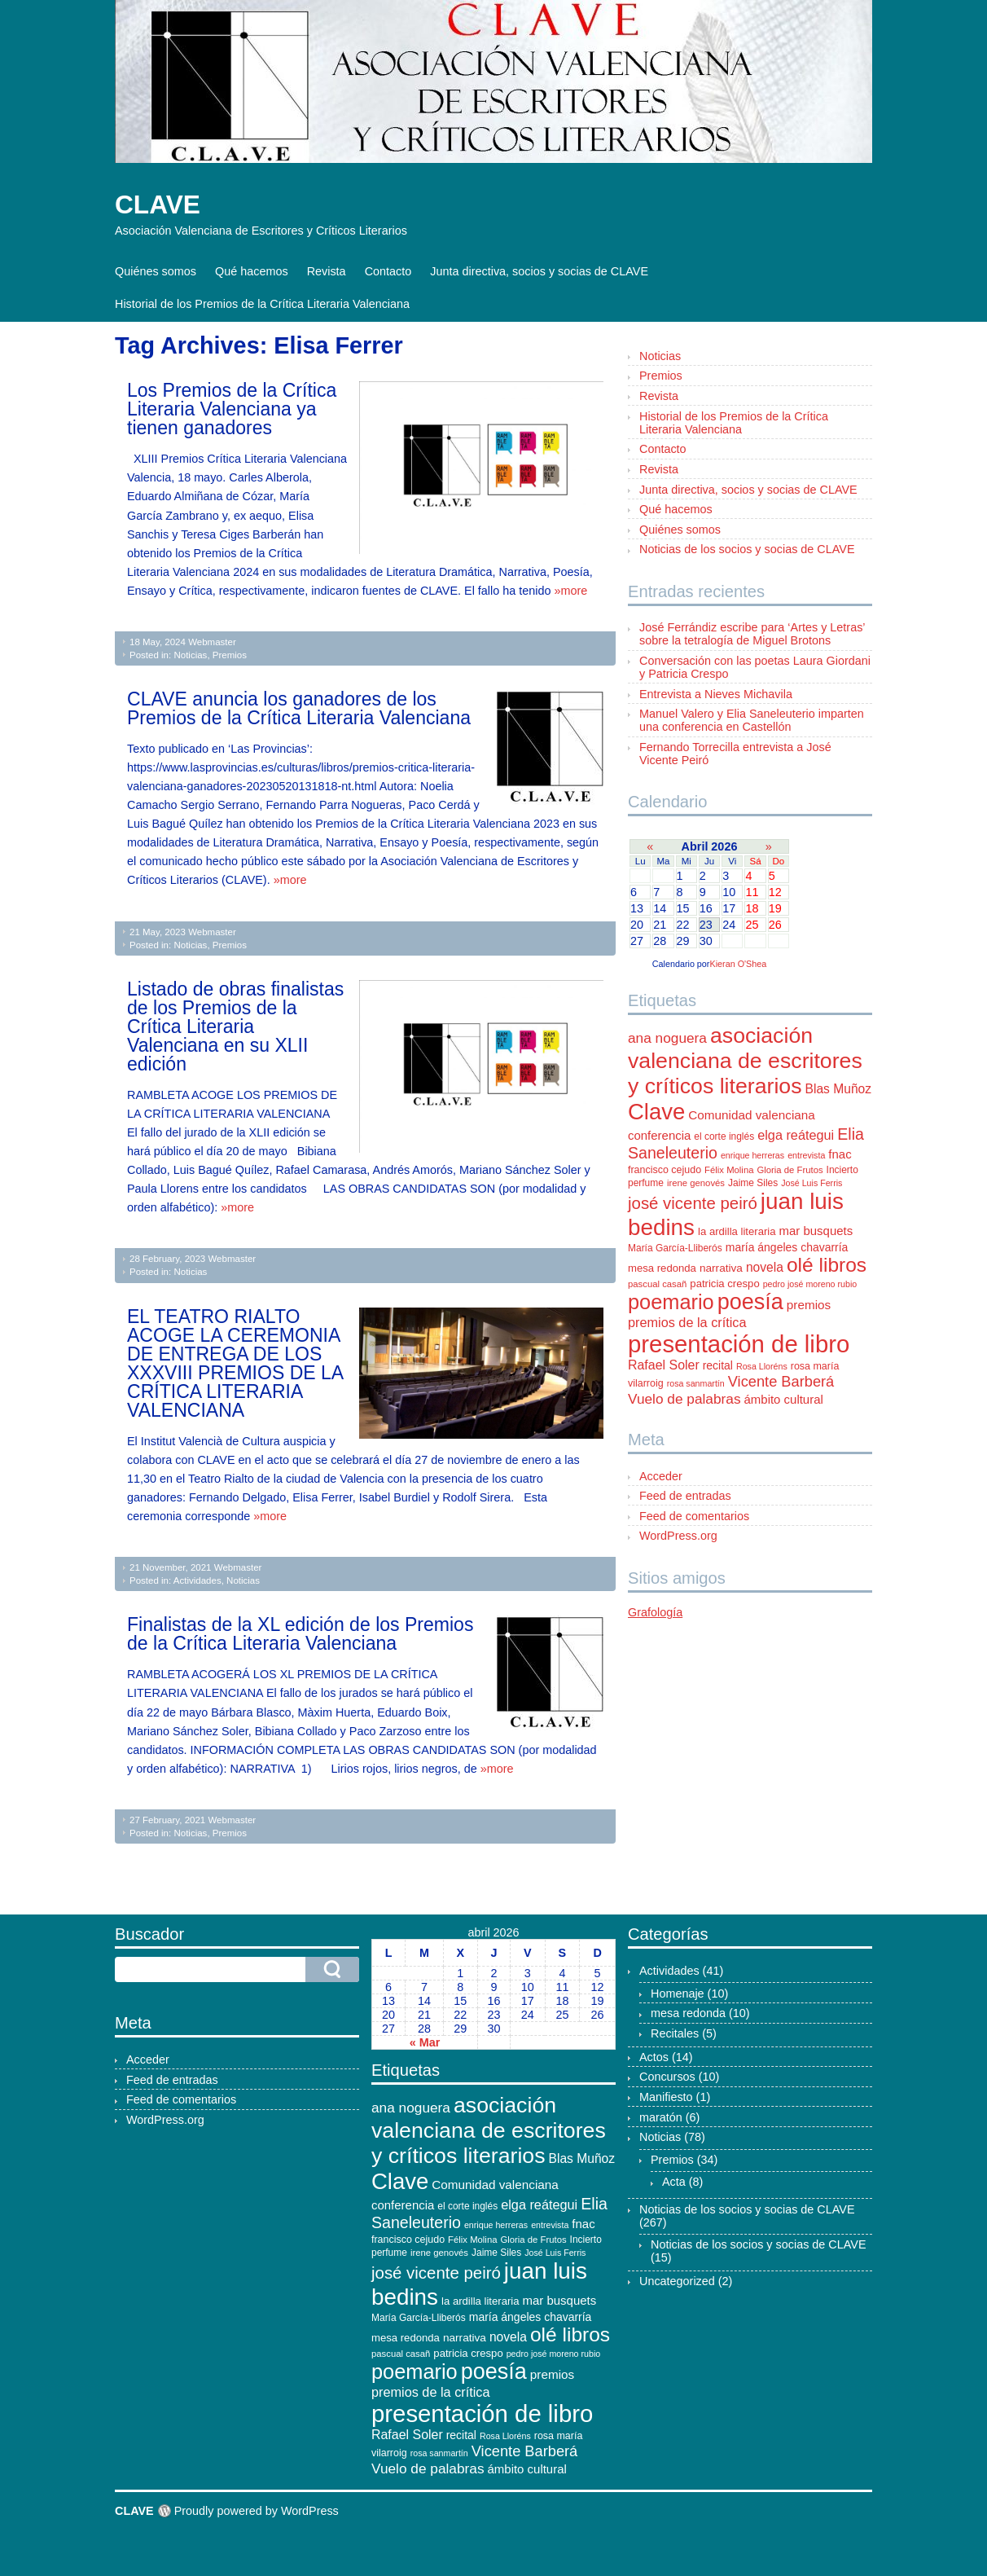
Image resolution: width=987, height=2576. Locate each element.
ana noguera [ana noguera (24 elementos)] (667, 1038)
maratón (660, 2117)
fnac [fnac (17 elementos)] (839, 1154)
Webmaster (212, 642)
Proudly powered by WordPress (256, 2510)
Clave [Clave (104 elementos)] (656, 1111)
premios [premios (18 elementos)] (809, 1305)
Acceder (660, 1476)
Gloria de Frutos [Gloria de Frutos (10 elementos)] (789, 1170)
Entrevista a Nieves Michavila (715, 694)
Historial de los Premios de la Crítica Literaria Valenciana (262, 303)
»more (570, 590)
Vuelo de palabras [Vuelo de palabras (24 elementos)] (684, 1399)
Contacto (388, 271)
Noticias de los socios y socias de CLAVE (746, 549)
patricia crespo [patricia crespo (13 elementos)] (724, 1283)
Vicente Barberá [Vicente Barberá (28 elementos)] (781, 1381)
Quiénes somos (155, 271)
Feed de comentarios (694, 1516)
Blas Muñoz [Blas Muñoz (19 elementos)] (838, 1089)
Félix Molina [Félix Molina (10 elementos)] (728, 1170)
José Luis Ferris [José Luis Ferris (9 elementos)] (811, 1183)
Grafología (655, 1612)
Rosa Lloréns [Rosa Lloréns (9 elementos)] (761, 1366)
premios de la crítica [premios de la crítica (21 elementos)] (687, 1322)
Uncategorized (677, 2281)
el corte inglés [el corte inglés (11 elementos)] (724, 1136)
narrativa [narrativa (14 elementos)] (721, 1268)
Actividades (197, 1580)
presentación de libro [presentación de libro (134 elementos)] (738, 1343)
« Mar (425, 2042)
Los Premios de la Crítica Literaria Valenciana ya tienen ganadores (231, 409)
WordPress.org (678, 1535)
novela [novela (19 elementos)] (764, 1267)
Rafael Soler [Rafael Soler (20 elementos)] (664, 1365)
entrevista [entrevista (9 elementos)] (806, 1155)
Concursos (667, 2076)
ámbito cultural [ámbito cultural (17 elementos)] (783, 1399)
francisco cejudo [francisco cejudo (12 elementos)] (664, 1170)
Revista (326, 271)
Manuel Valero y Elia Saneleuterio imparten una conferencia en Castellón (751, 720)
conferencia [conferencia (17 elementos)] (659, 1135)
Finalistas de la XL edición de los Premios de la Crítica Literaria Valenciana (300, 1634)
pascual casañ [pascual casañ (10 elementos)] (657, 1284)
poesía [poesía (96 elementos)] (750, 1302)
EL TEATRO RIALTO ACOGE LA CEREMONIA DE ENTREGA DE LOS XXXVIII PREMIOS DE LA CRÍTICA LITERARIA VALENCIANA (235, 1363)
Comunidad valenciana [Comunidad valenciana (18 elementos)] (751, 1115)
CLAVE (157, 204)
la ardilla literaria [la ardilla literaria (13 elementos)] (737, 1231)
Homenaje (677, 1993)
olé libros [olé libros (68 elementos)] (826, 1265)
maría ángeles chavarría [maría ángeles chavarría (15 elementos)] (787, 1247)
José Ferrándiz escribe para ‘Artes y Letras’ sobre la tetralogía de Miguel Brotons (752, 634)
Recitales (675, 2033)
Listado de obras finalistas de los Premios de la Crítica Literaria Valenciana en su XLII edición (235, 1026)
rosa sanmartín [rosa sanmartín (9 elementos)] (696, 1383)
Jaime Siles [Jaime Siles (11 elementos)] (753, 1183)
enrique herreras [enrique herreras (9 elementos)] (752, 1155)
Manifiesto (666, 2096)
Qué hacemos (251, 271)
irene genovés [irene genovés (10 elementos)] (696, 1183)
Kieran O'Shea (737, 964)
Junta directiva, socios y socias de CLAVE (539, 271)
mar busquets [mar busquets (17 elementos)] (816, 1230)
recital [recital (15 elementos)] (718, 1365)
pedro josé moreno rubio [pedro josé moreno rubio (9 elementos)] (810, 1284)
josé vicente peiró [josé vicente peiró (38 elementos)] (692, 1203)
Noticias (190, 655)
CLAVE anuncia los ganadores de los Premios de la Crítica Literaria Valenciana (299, 708)
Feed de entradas (685, 1495)
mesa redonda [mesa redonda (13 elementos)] (662, 1268)
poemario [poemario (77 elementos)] (671, 1301)
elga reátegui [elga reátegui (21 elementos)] (795, 1135)
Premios (230, 655)
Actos (654, 2057)
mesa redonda (688, 2013)
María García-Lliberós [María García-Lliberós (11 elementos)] (675, 1248)
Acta (674, 2181)
